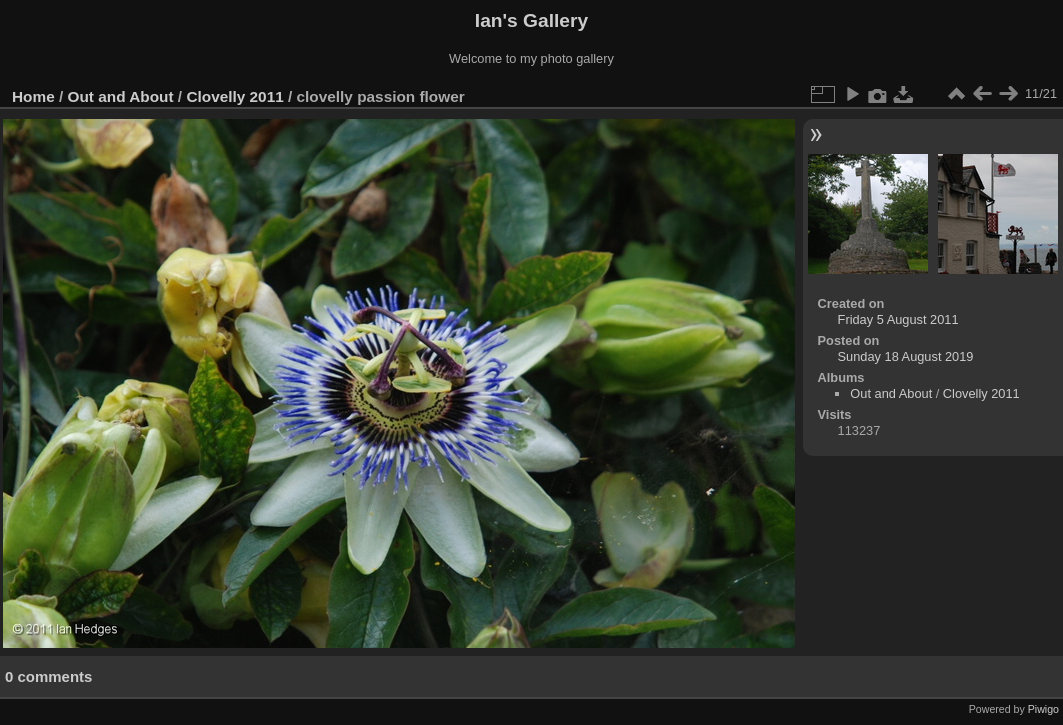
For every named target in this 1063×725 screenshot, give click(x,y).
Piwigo (1043, 709)
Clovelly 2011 (234, 96)
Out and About (121, 96)
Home (33, 96)
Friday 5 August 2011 (898, 319)
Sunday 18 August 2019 (906, 356)
